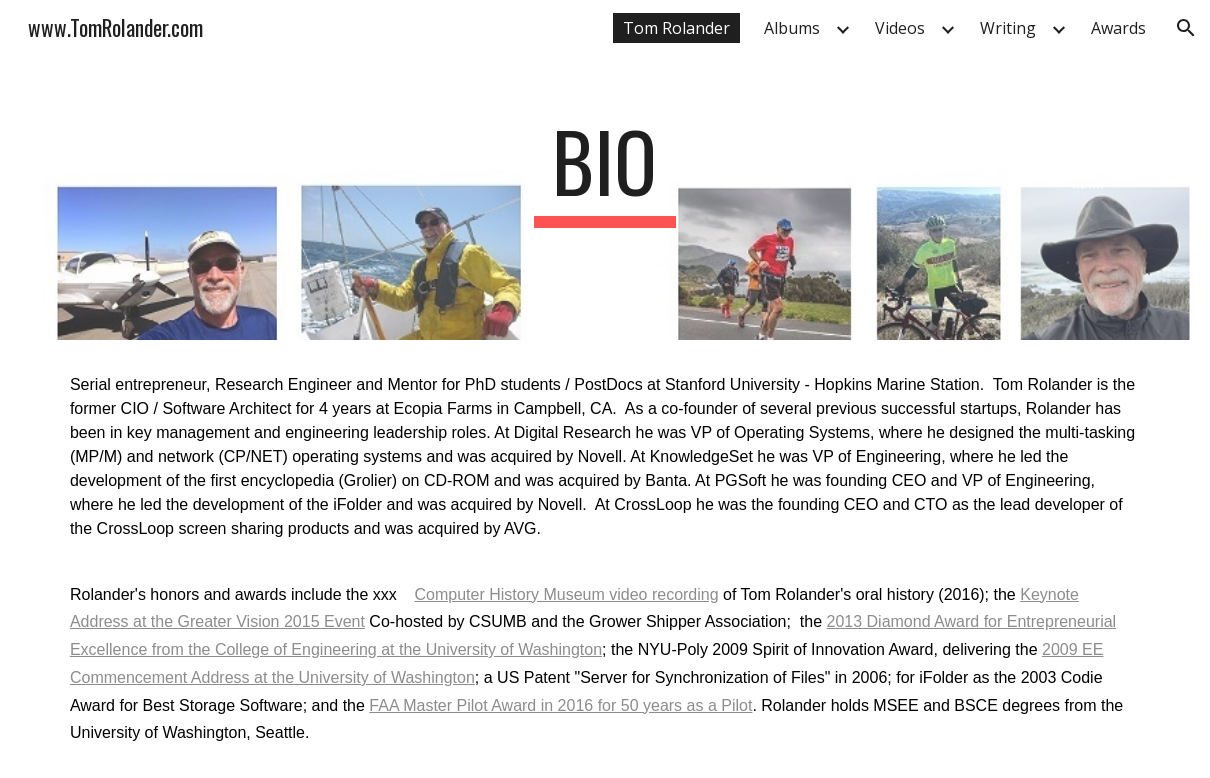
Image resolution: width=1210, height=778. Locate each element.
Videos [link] (900, 28)
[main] (605, 170)
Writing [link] (1008, 28)
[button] (1186, 28)
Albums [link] (792, 28)
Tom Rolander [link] (676, 28)
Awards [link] (1118, 28)
